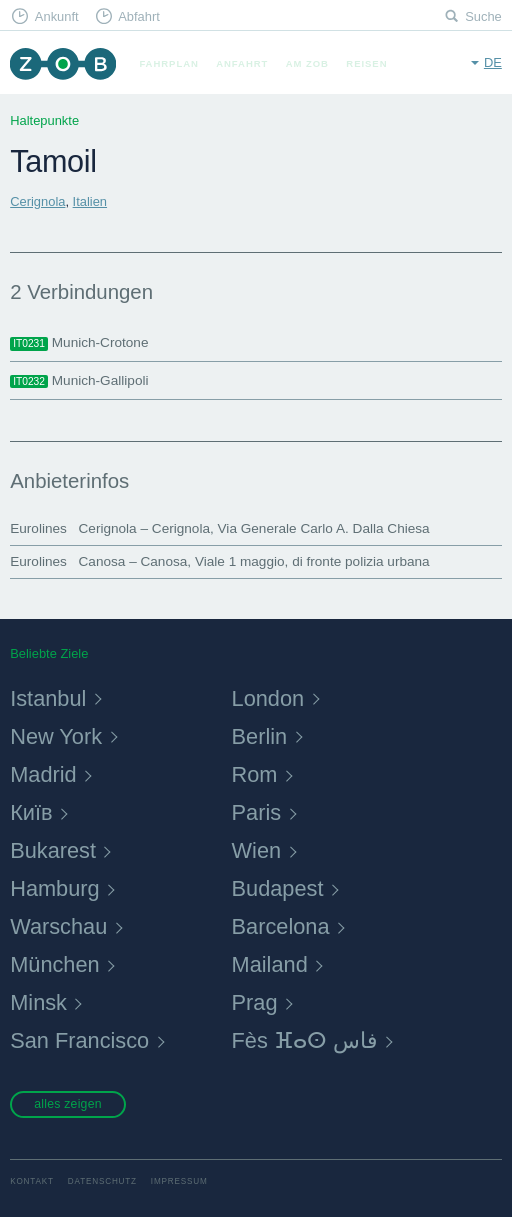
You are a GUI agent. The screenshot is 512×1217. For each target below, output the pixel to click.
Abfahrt (139, 16)
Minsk (38, 1002)
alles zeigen (68, 1104)
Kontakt (32, 1181)
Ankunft (57, 16)
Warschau (58, 926)
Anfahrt (242, 63)
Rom (255, 774)
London (268, 698)
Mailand (270, 964)
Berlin (260, 736)
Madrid (43, 774)
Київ (31, 812)
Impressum (179, 1181)
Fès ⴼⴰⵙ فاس (305, 1040)
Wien (257, 850)
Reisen (366, 63)
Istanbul (48, 698)
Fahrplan (168, 63)
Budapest (278, 888)
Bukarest (53, 850)
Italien (90, 201)
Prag (255, 1002)
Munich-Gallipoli (79, 381)
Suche (483, 16)
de (493, 62)
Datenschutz (102, 1181)
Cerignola (37, 201)
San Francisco (79, 1040)
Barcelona (281, 926)
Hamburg (54, 888)
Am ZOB (307, 63)
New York (56, 736)
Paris (257, 812)
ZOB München (62, 63)
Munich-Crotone (79, 343)
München (54, 964)
